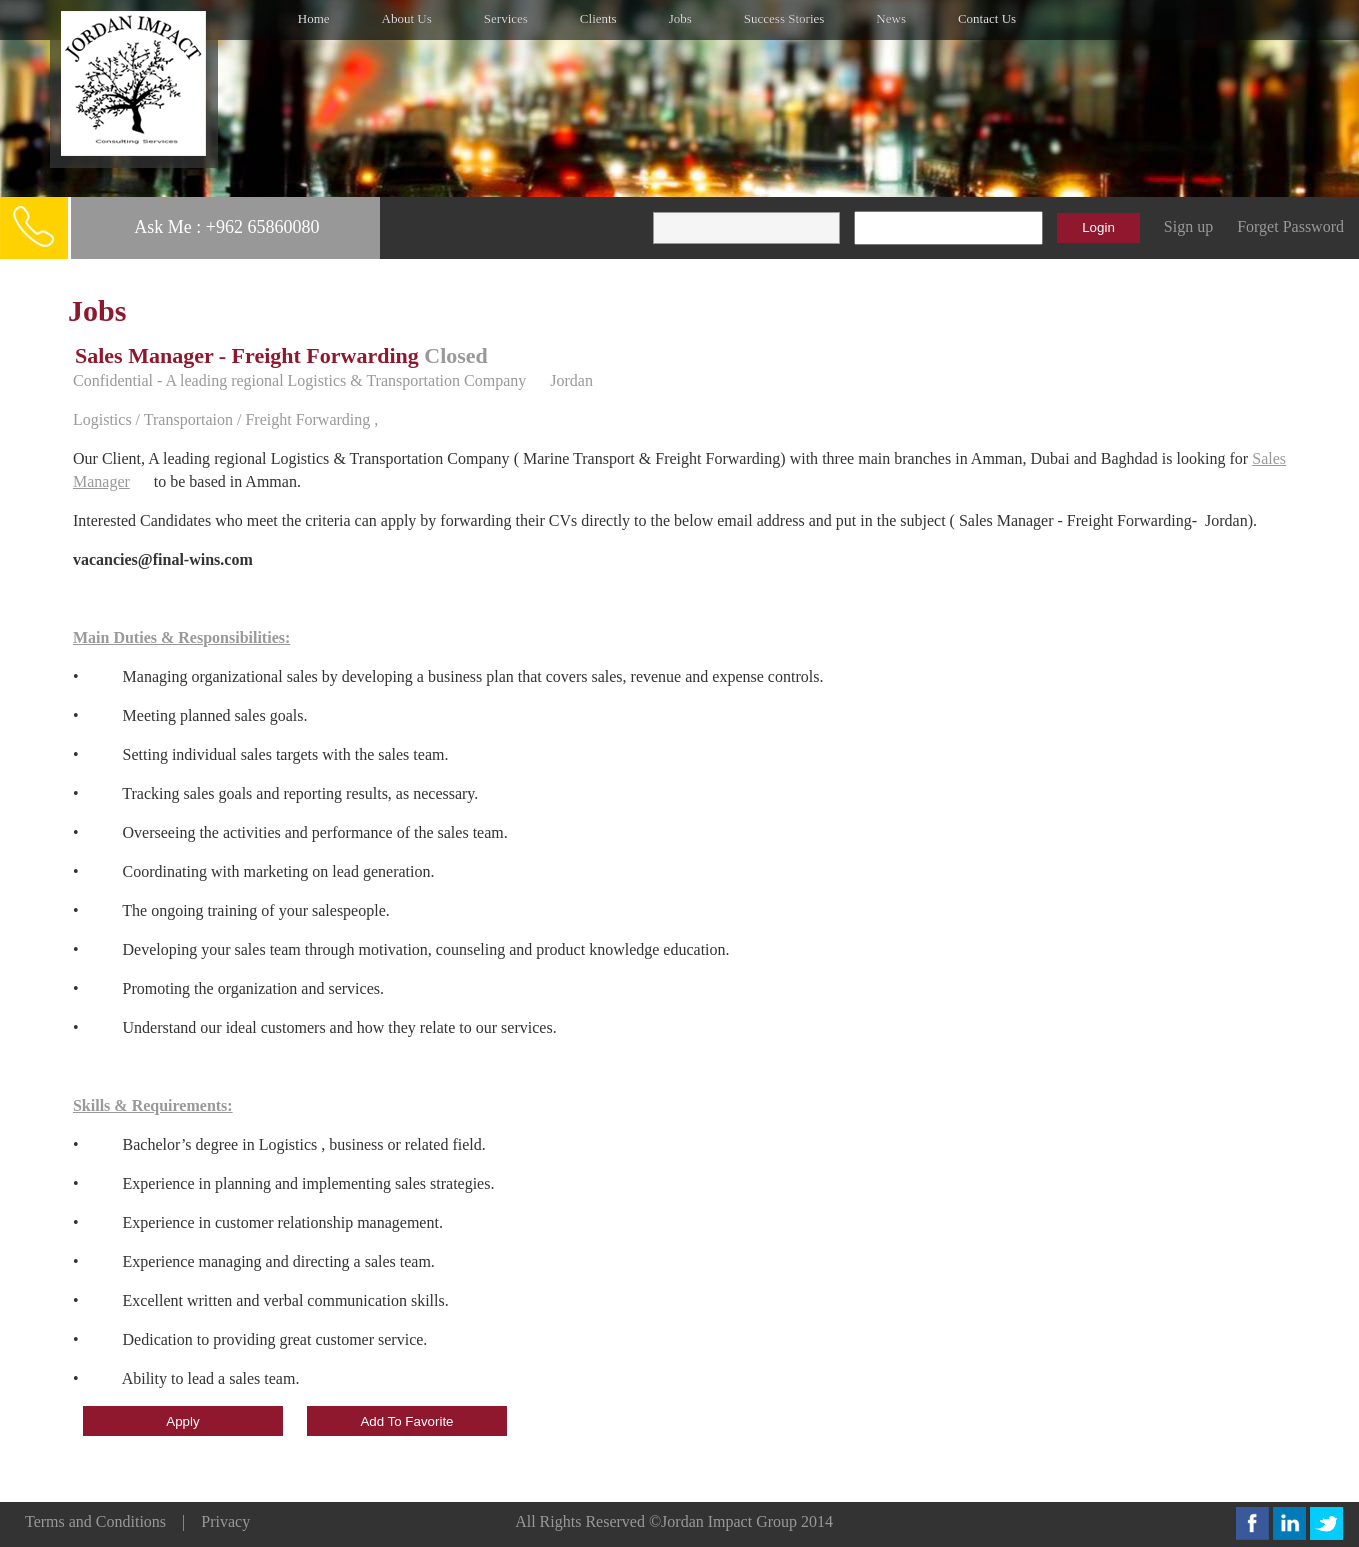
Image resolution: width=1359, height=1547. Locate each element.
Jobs (680, 18)
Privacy (225, 1521)
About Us (407, 18)
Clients (598, 18)
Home (314, 18)
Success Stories (784, 18)
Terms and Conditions (95, 1521)
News (891, 18)
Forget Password (1290, 226)
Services (506, 18)
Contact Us (987, 18)
